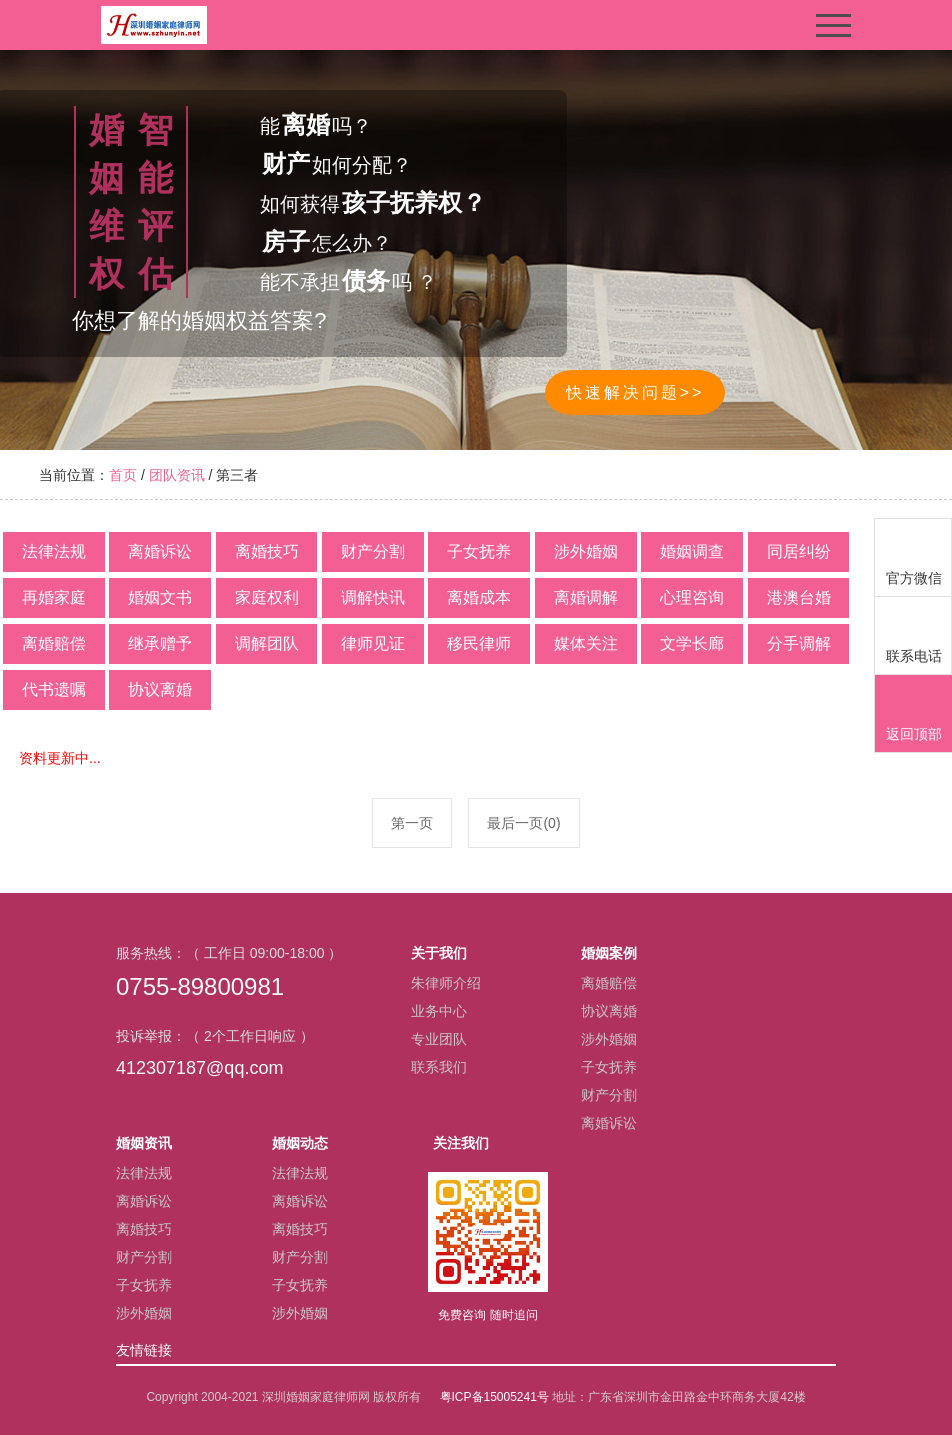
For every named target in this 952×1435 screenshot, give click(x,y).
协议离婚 (609, 1011)
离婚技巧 (144, 1229)
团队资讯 (177, 475)
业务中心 (439, 1011)
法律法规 (144, 1173)
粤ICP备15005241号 (494, 1397)
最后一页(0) (523, 823)
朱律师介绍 (446, 983)
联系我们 (439, 1067)
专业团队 (439, 1039)
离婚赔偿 (609, 983)
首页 (123, 475)
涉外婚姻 (609, 1039)
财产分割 (609, 1095)
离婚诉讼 (609, 1123)
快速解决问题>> (635, 392)
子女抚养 (609, 1067)
